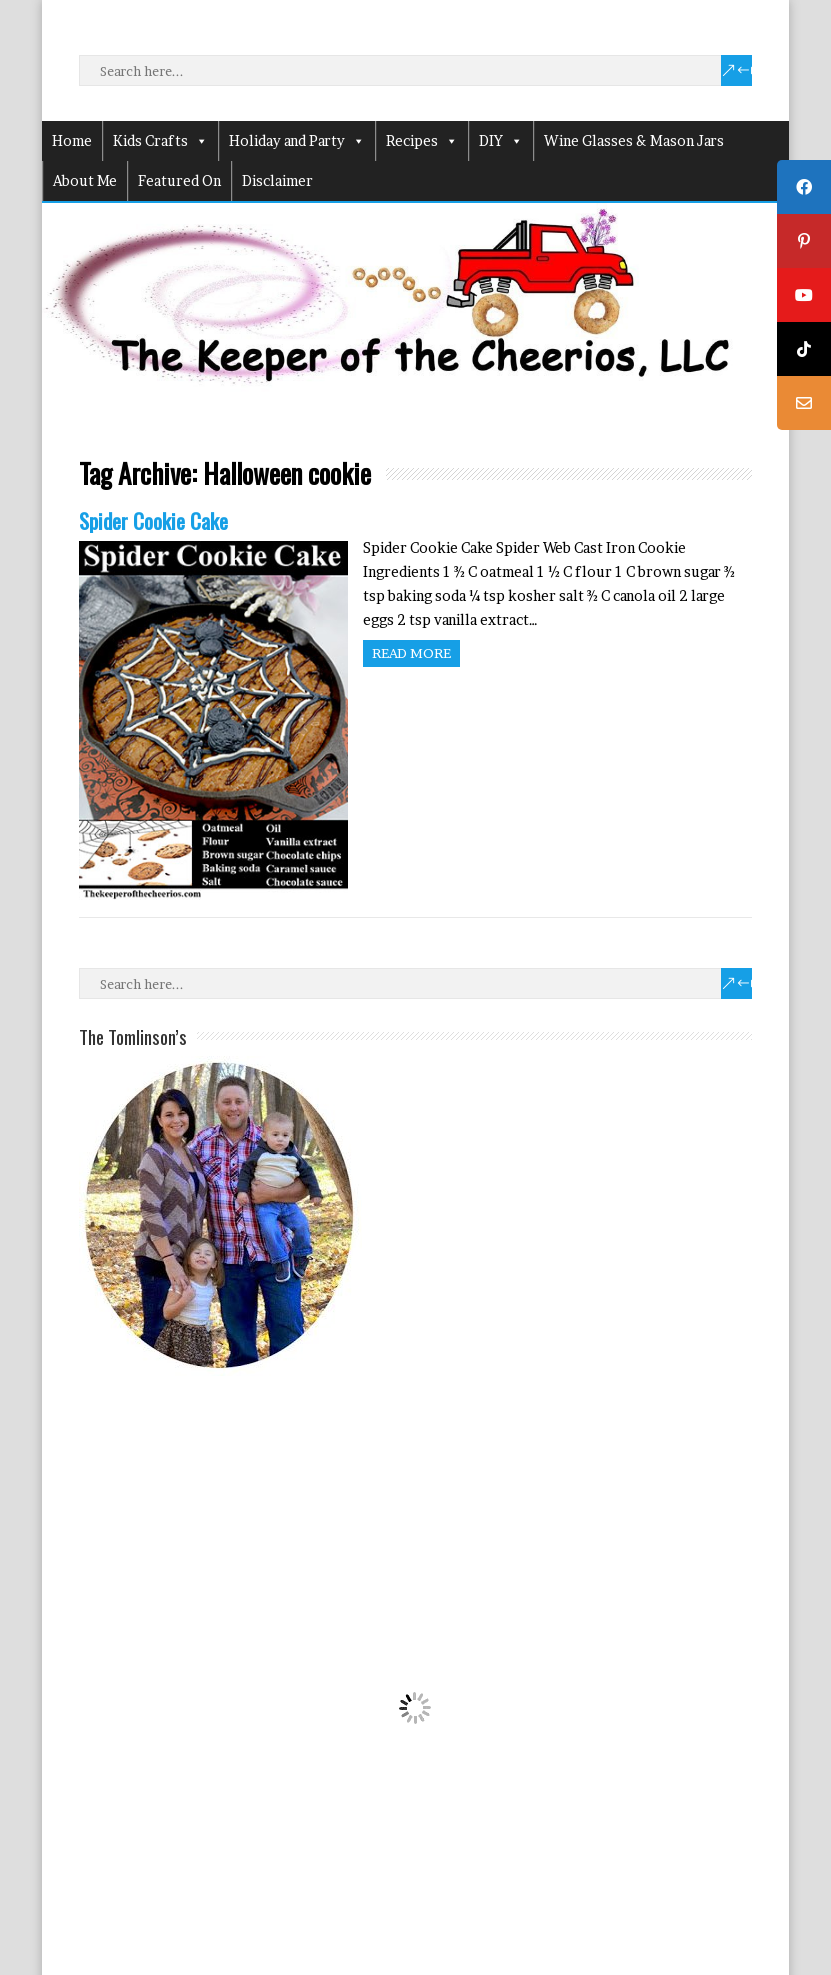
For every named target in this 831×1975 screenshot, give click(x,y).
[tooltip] (804, 187)
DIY (501, 141)
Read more (411, 653)
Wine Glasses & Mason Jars (634, 140)
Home (72, 140)
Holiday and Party (297, 141)
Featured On (179, 180)
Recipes (422, 141)
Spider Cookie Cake (153, 520)
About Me (85, 180)
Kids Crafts (160, 141)
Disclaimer (277, 180)
